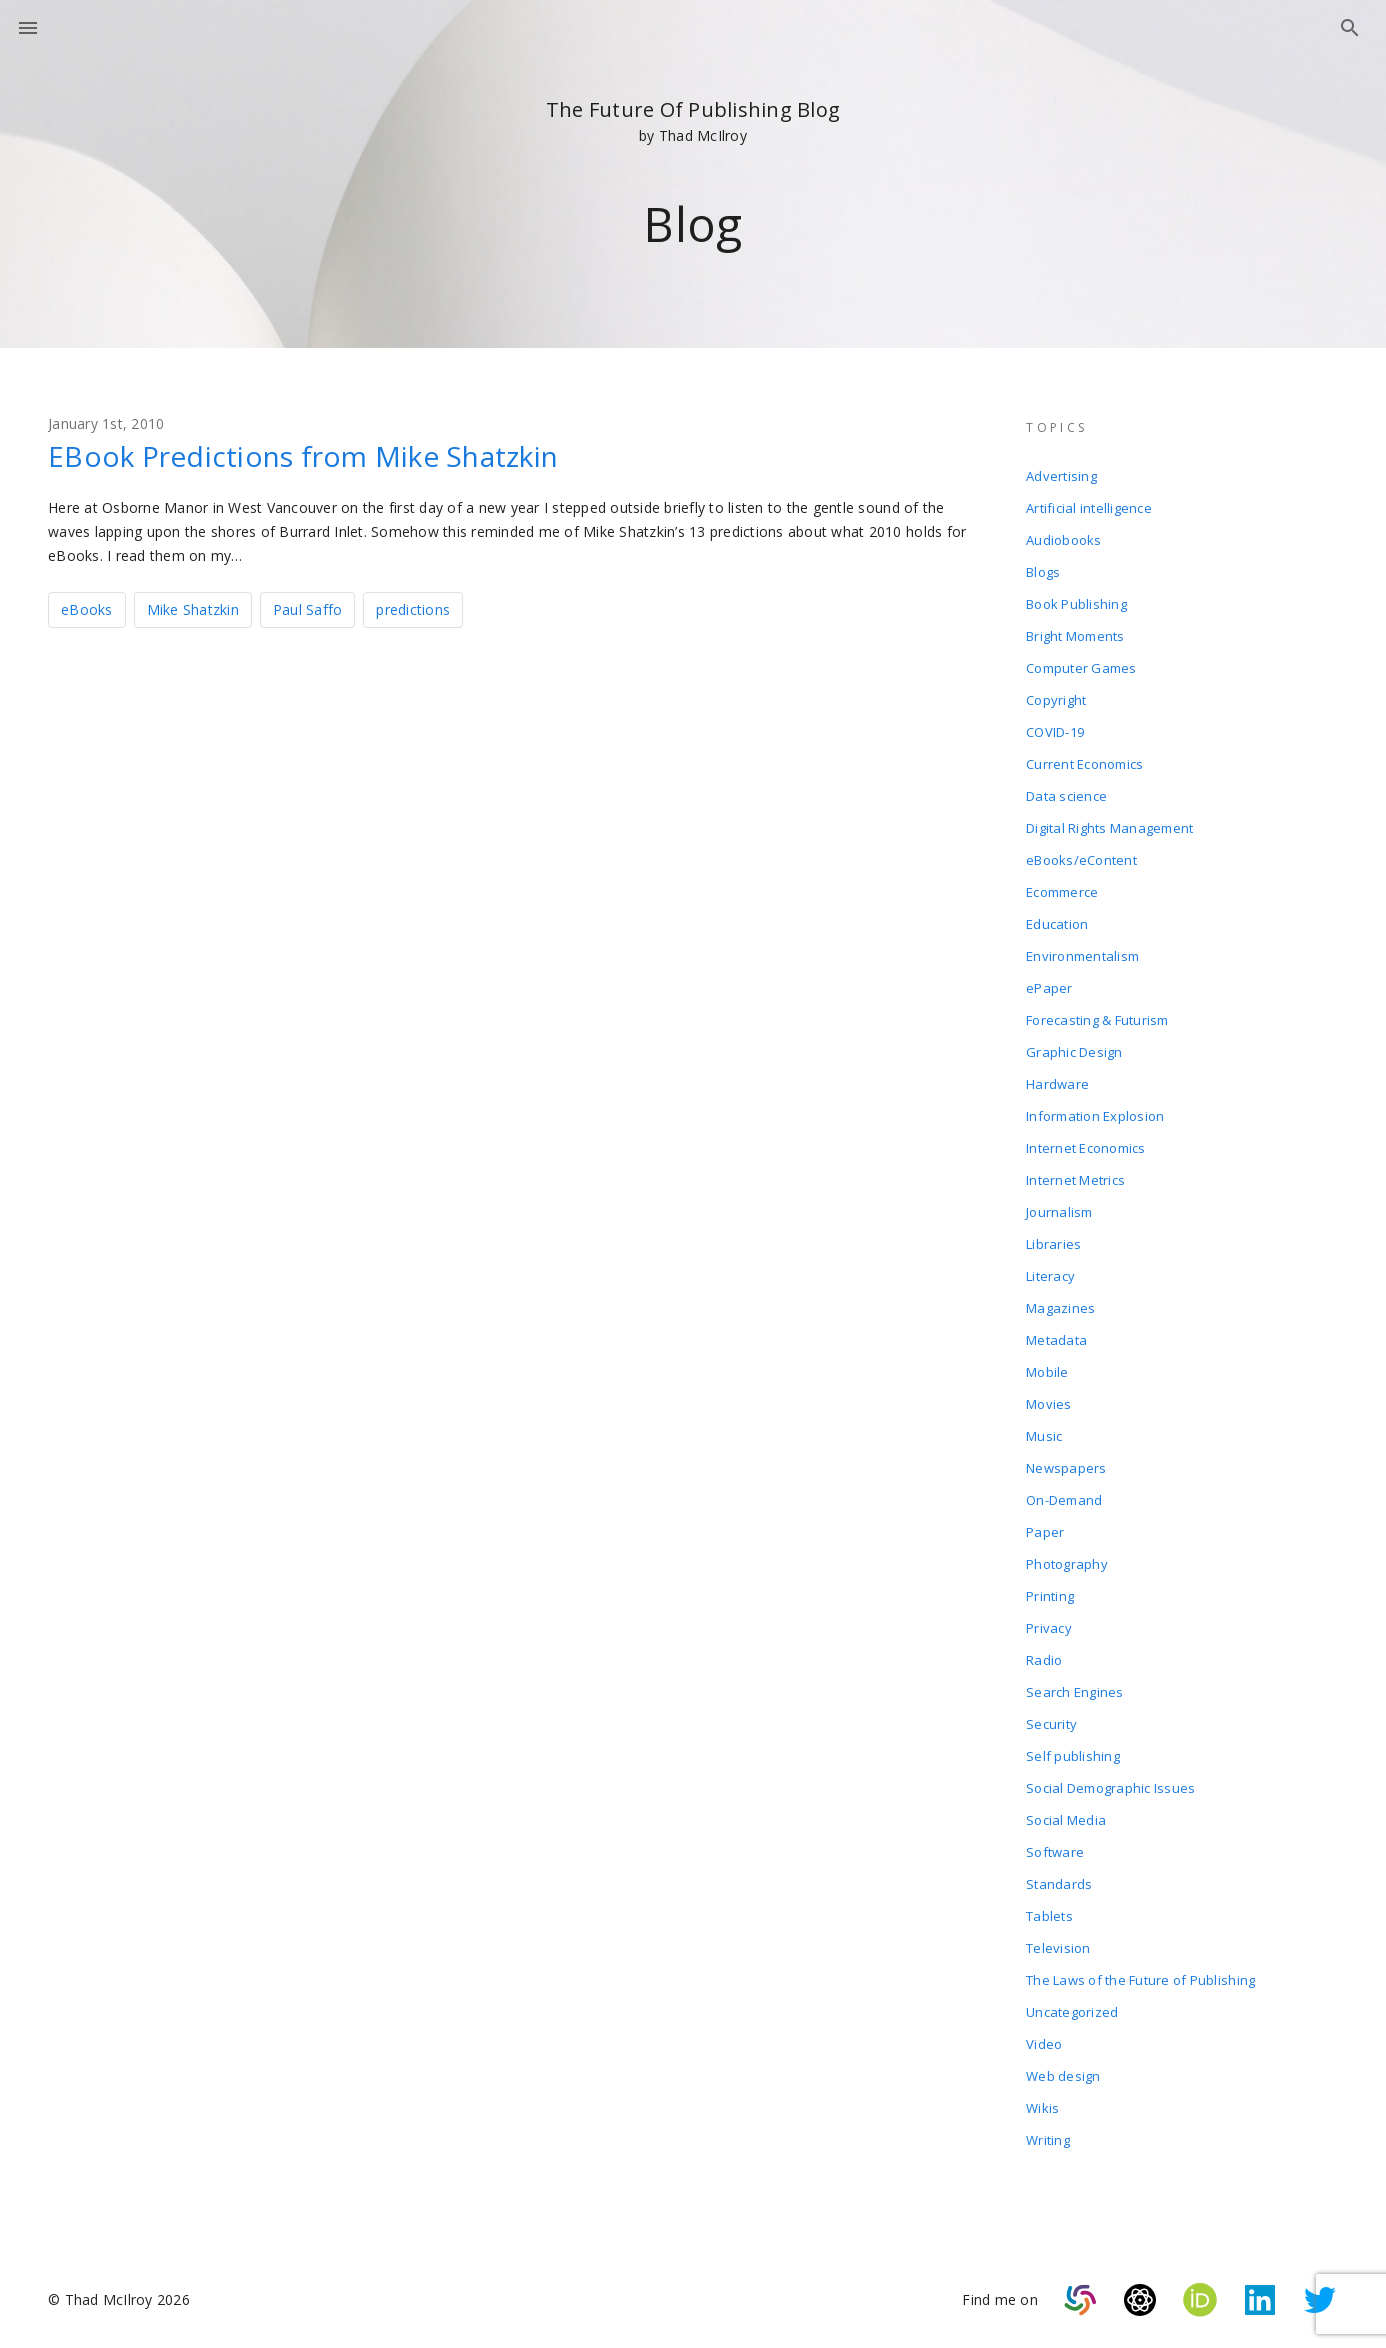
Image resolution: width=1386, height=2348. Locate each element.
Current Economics (1084, 764)
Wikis (1042, 2108)
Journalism (1059, 1212)
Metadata (1056, 1340)
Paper (1045, 1532)
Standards (1059, 1884)
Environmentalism (1082, 956)
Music (1044, 1436)
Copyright (1056, 700)
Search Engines (1075, 1692)
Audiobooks (1064, 540)
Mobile (1047, 1372)
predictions (413, 609)
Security (1051, 1724)
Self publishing (1073, 1756)
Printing (1050, 1596)
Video (1044, 2044)
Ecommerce (1062, 892)
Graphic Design (1074, 1052)
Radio (1044, 1660)
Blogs (1043, 572)
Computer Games (1081, 668)
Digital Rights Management (1109, 828)
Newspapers (1066, 1468)
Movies (1049, 1404)
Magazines (1060, 1308)
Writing (1048, 2140)
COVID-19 (1055, 732)
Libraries (1053, 1244)
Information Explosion (1095, 1116)
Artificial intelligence (1089, 508)
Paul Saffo (308, 609)
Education (1057, 924)
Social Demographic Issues (1110, 1788)
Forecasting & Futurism (1097, 1020)
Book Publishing (1076, 604)
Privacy (1049, 1628)
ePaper (1049, 988)
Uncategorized (1072, 2012)
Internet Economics (1086, 1148)
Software (1055, 1852)
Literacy (1050, 1276)
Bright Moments (1075, 636)
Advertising (1061, 476)
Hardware (1057, 1084)
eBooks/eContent (1081, 860)
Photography (1067, 1564)
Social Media (1066, 1820)
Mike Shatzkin (193, 609)
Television (1058, 1948)
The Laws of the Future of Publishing (1140, 1980)
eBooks (87, 609)
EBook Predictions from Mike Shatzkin (303, 456)
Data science (1066, 796)
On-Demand (1064, 1500)
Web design (1063, 2076)
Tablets (1049, 1916)
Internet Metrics (1075, 1180)
